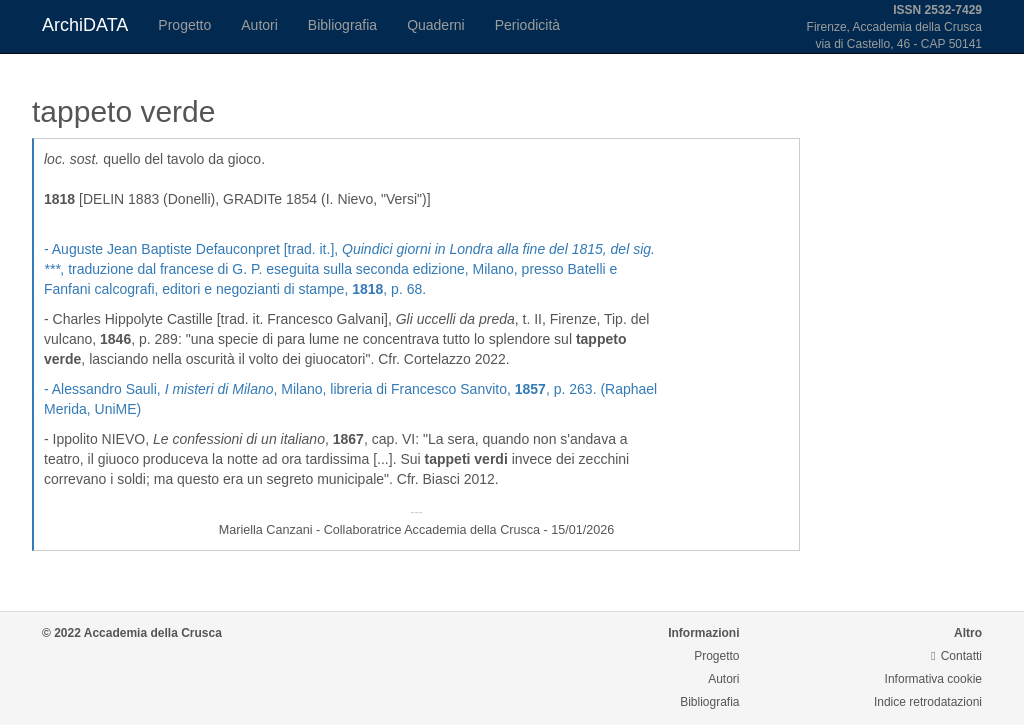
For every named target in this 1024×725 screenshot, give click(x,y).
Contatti (956, 656)
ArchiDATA (85, 25)
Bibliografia (342, 25)
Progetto (184, 25)
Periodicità (527, 25)
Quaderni (436, 25)
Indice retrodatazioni (928, 702)
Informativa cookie (933, 679)
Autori (259, 25)
